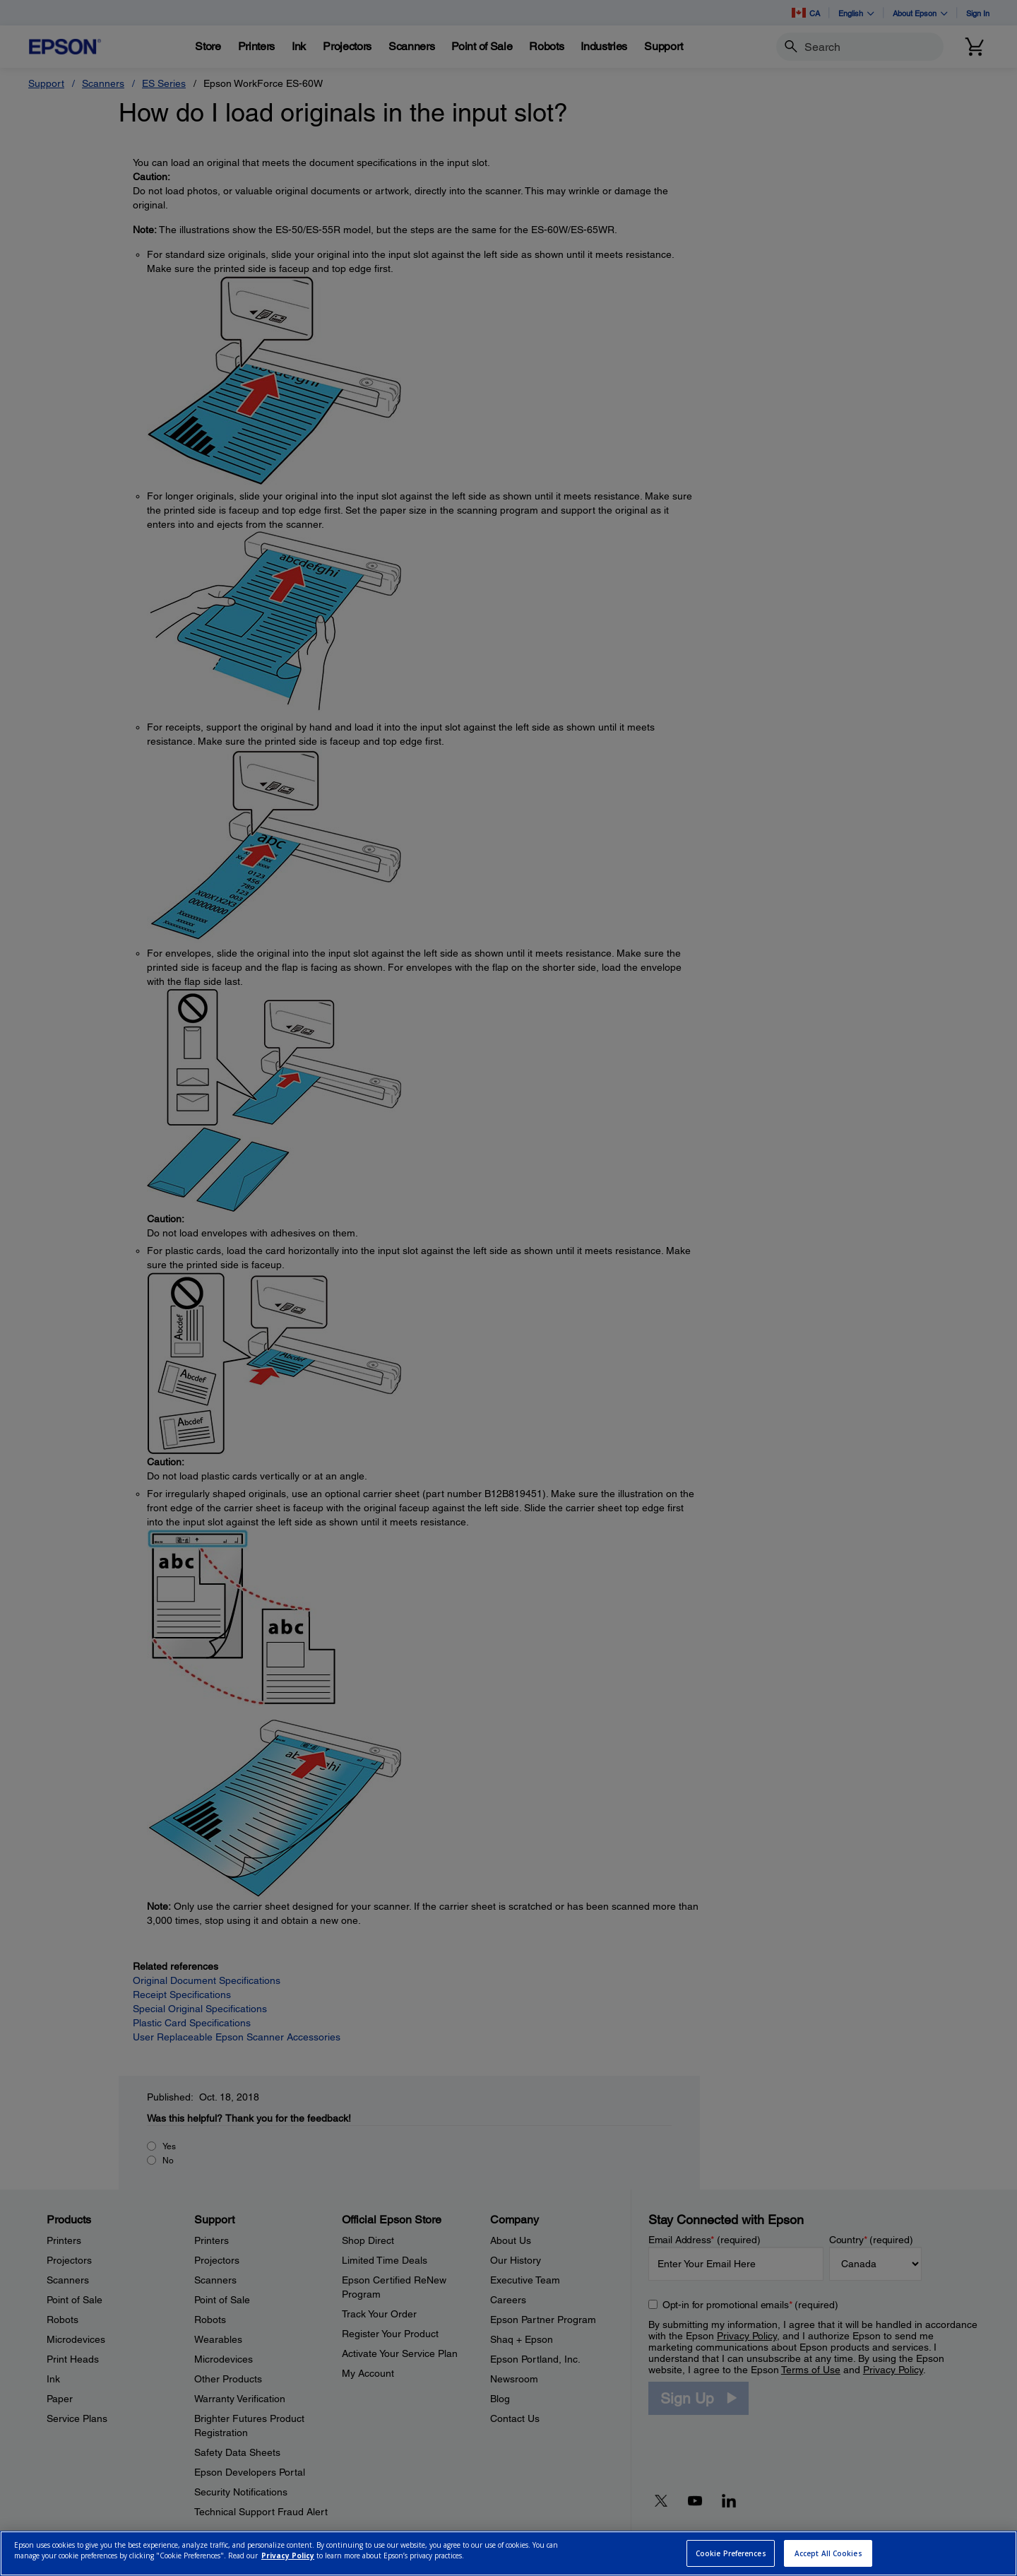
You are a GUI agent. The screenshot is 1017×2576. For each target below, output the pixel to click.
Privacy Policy (287, 2555)
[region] (508, 2553)
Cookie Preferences (731, 2553)
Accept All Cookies (828, 2553)
